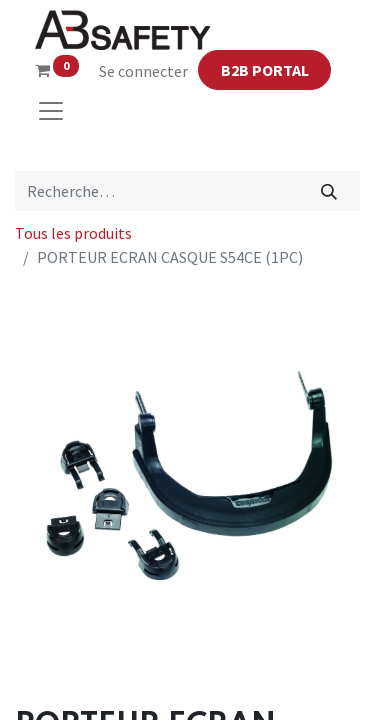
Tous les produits (73, 233)
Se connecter (143, 71)
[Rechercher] (329, 191)
